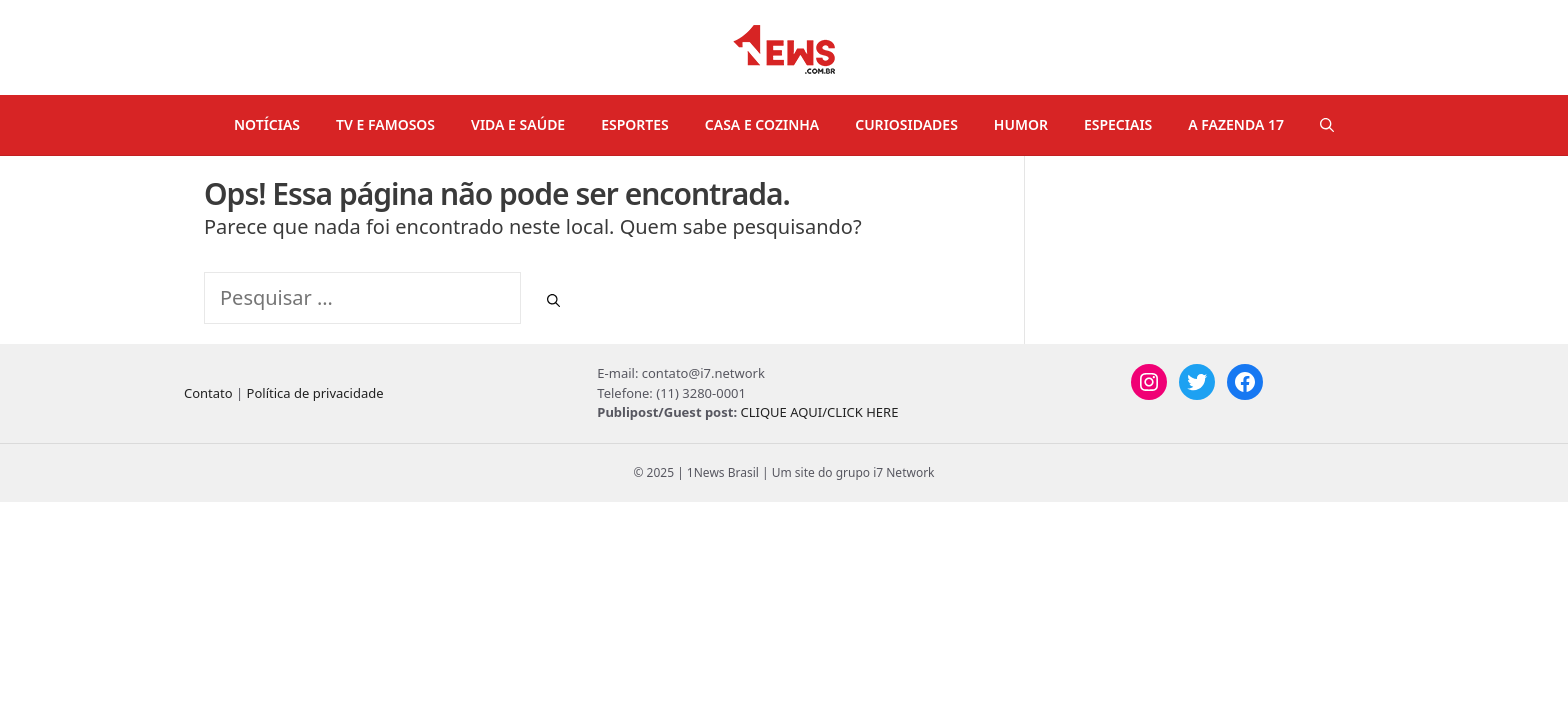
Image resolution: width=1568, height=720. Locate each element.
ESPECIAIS (1118, 124)
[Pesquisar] (553, 301)
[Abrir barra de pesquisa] (1327, 125)
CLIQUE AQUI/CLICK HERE (819, 412)
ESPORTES (635, 124)
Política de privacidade (315, 393)
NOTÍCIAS (267, 124)
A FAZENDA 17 (1236, 124)
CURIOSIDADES (906, 124)
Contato (208, 393)
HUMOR (1021, 124)
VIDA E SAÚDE (518, 124)
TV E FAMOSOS (385, 124)
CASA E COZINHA (762, 124)
